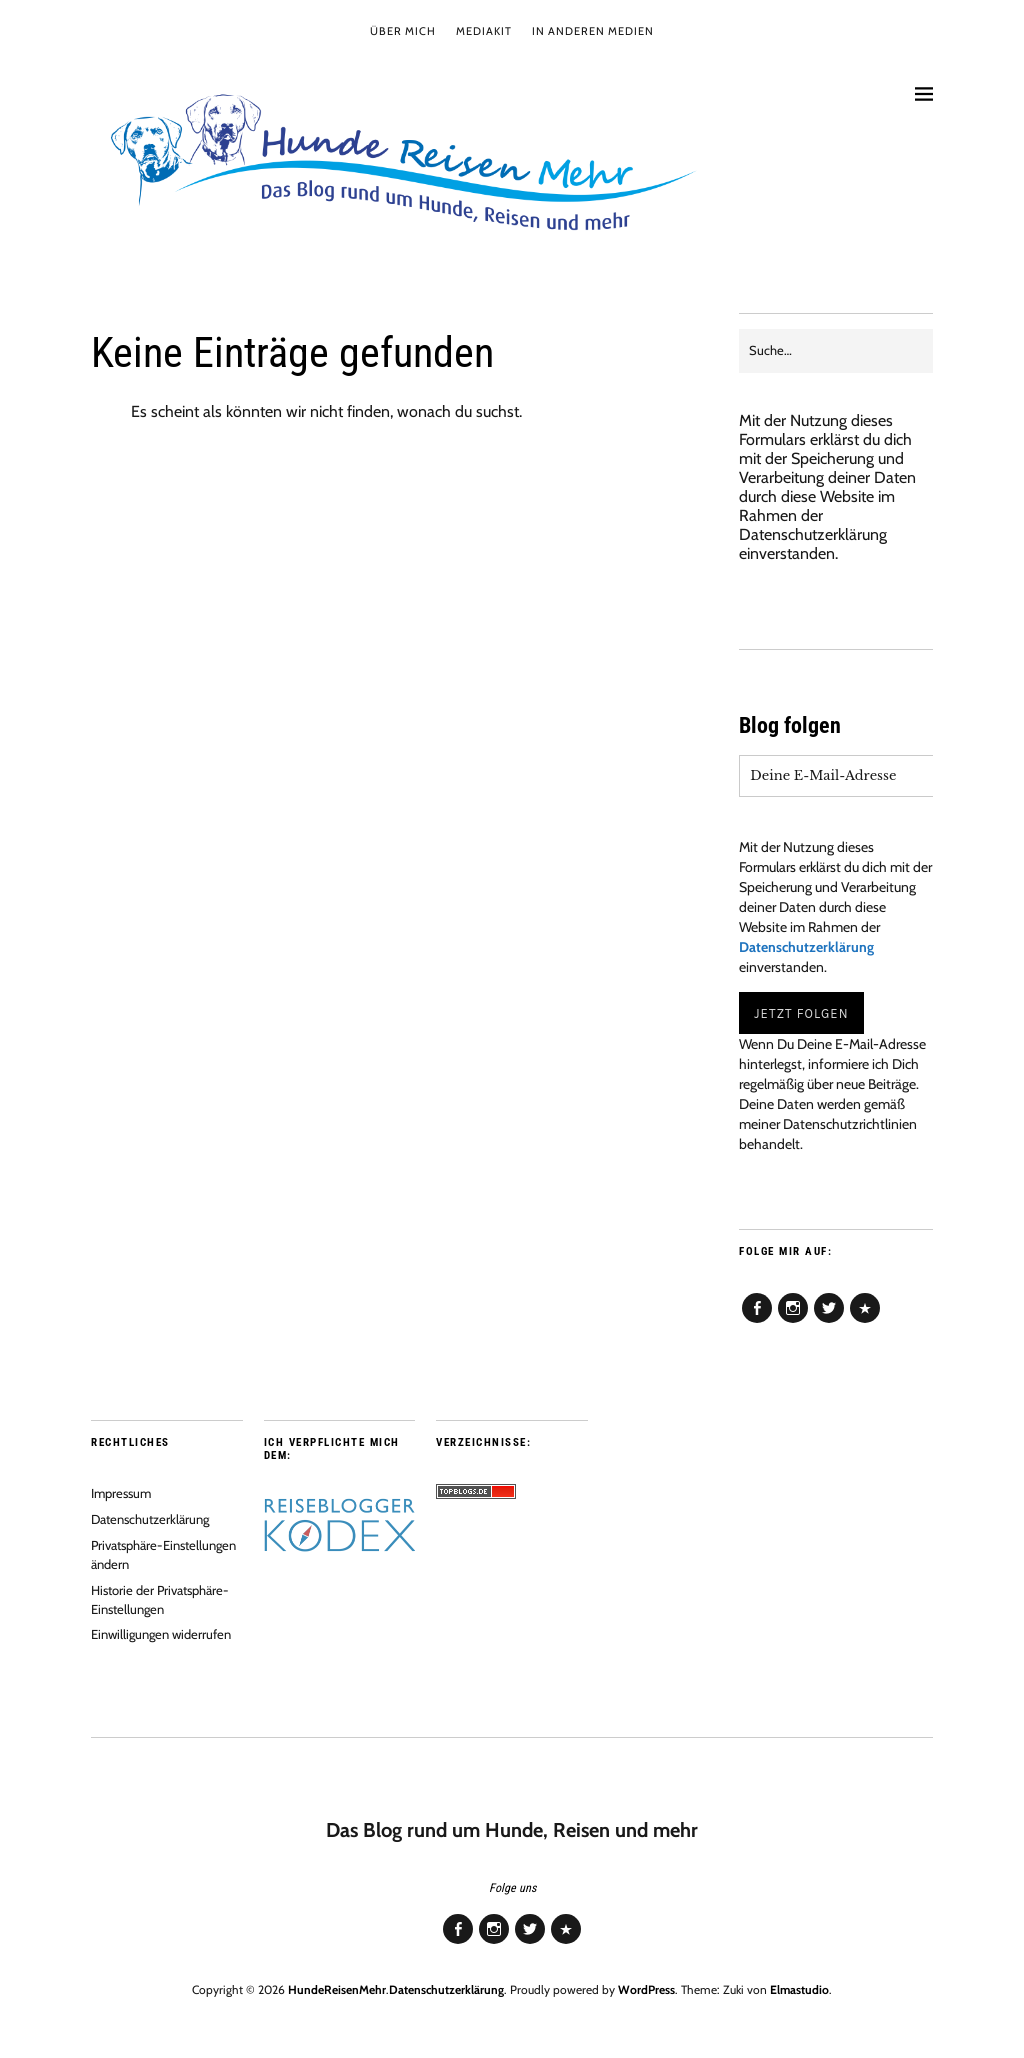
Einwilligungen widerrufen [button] (161, 1634)
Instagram (793, 1322)
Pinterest (865, 1322)
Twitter (829, 1322)
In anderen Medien (593, 31)
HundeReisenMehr (337, 1989)
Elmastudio (799, 1989)
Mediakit (484, 31)
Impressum (121, 1493)
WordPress (646, 1989)
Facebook (757, 1322)
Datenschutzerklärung (813, 534)
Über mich (403, 31)
